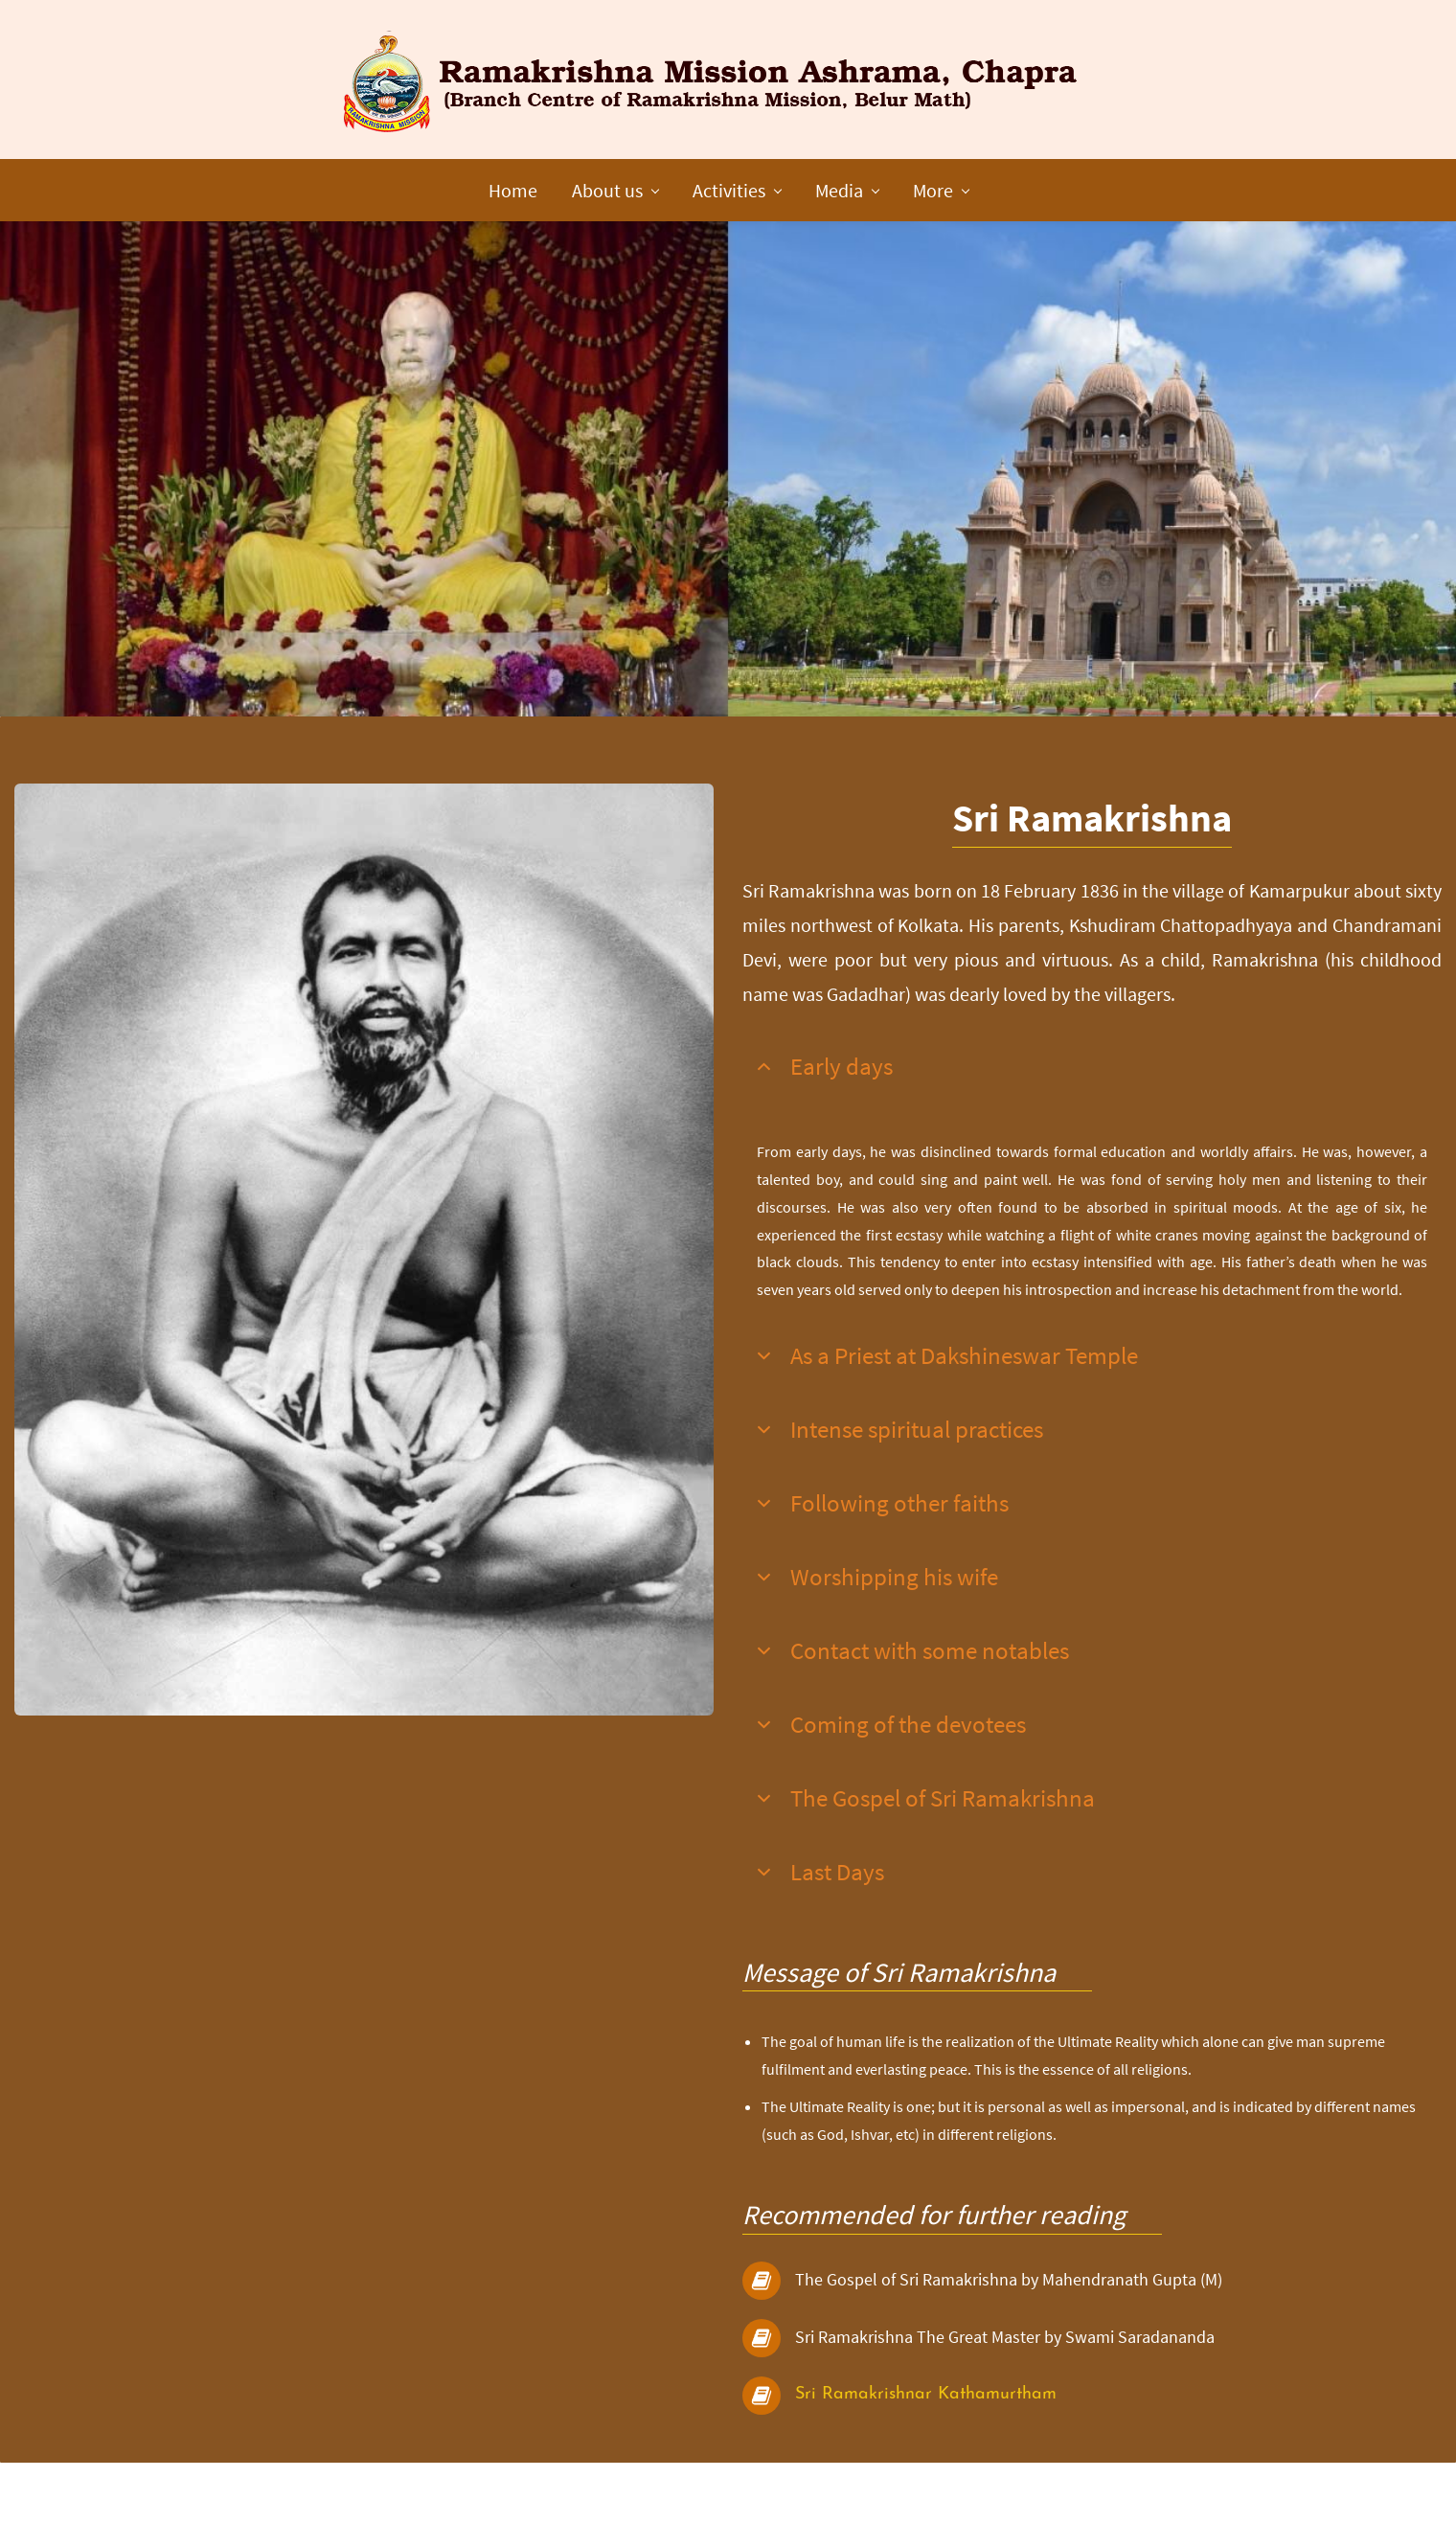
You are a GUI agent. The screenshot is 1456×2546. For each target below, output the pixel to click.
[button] (1092, 1123)
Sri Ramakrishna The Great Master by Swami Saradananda (1005, 2393)
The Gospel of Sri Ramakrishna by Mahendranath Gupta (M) (1008, 2336)
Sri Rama (832, 2451)
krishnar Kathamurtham (963, 2451)
